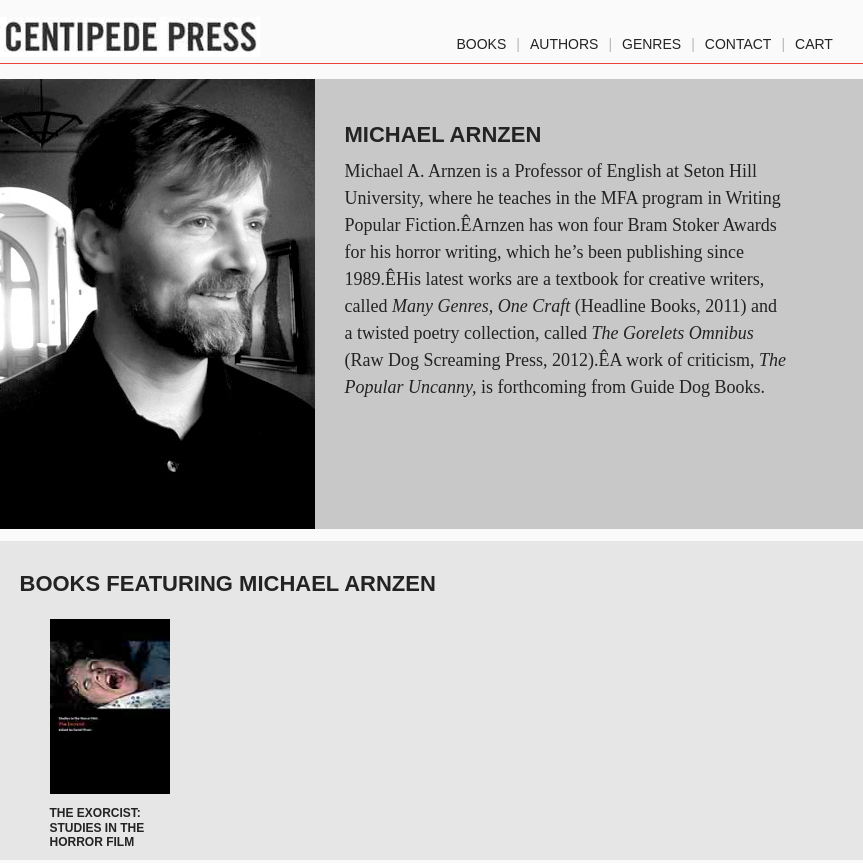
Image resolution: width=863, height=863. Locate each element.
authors (564, 40)
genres (651, 40)
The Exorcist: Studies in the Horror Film (97, 827)
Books (482, 40)
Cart (814, 40)
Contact (738, 40)
